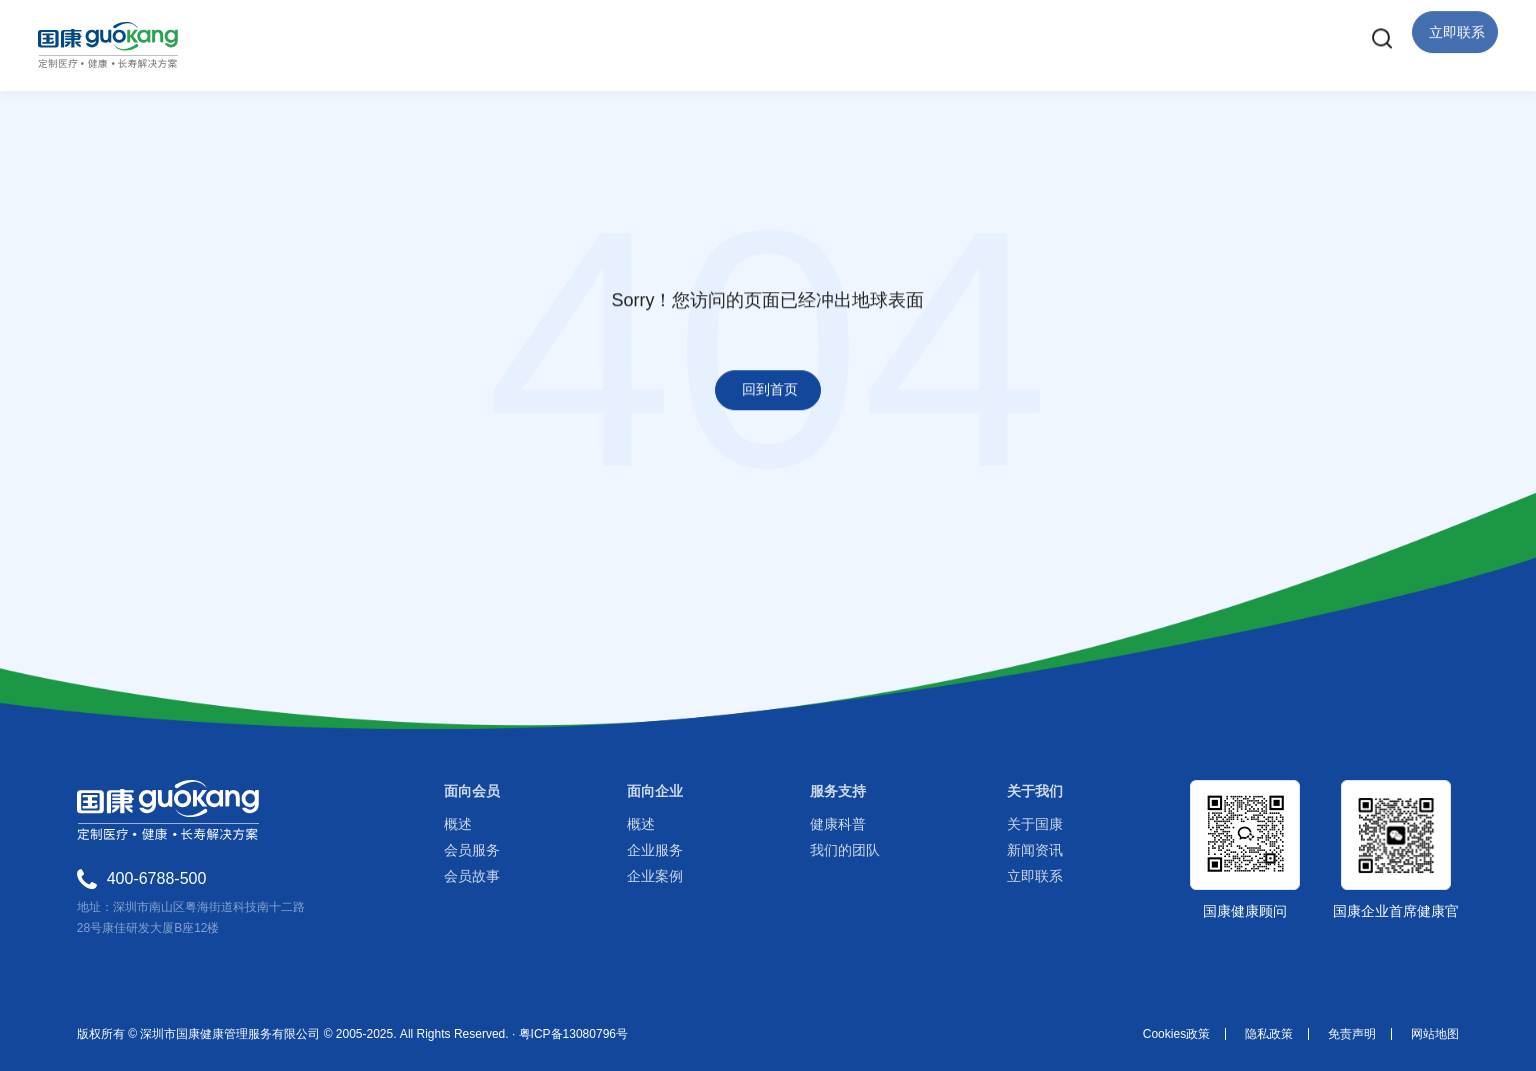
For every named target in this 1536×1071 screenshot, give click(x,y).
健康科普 (838, 824)
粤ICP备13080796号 (573, 1034)
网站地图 (1435, 1034)
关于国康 (1035, 824)
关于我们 (1035, 791)
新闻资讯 (1035, 850)
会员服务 (472, 850)
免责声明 (1352, 1034)
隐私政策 (1269, 1034)
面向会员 (472, 791)
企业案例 (655, 876)
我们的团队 (845, 850)
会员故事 (472, 876)
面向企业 (655, 791)
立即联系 (1035, 876)
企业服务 (655, 850)
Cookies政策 (1176, 1034)
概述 (458, 824)
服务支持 (838, 791)
